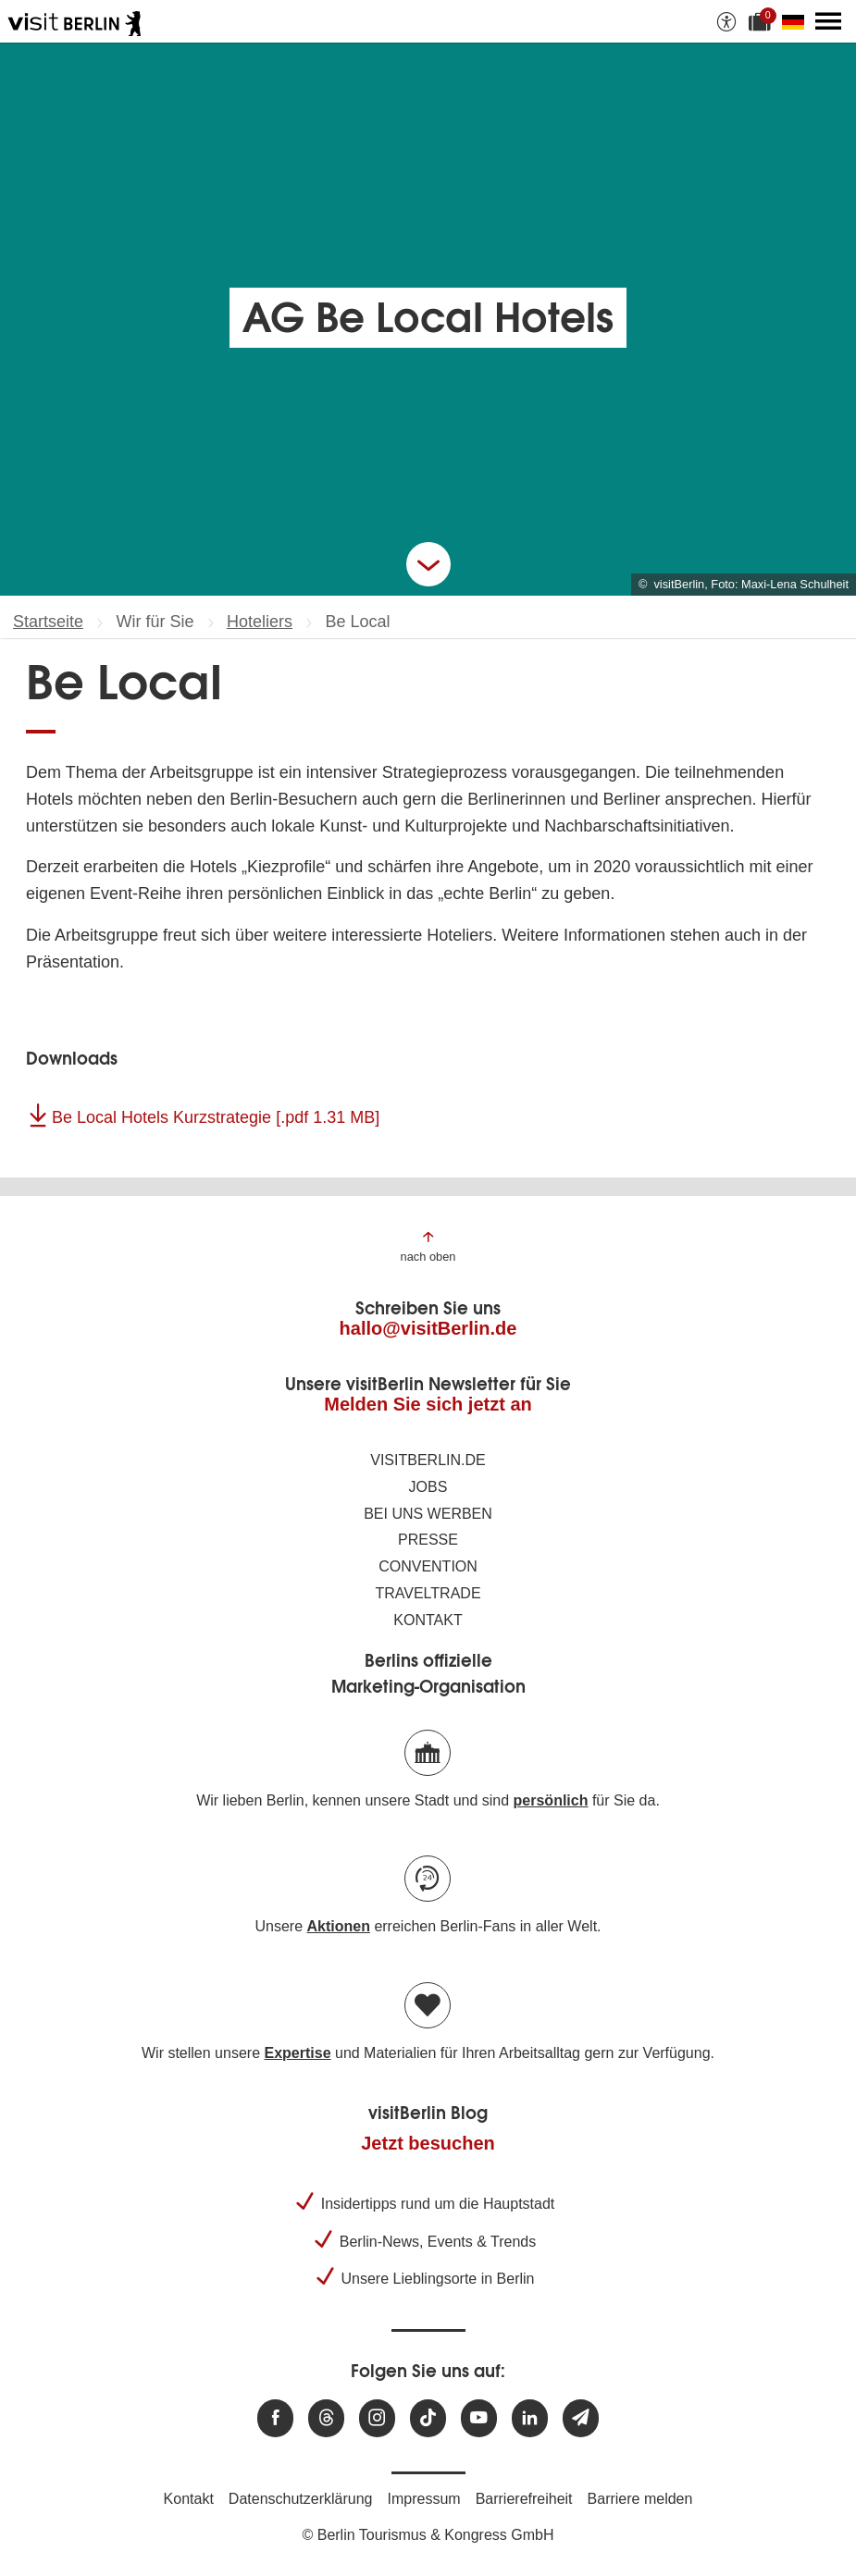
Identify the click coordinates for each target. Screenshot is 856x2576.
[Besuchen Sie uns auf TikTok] (428, 2418)
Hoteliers (259, 621)
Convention (428, 1566)
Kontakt (427, 1620)
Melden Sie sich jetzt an (428, 1404)
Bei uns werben (428, 1514)
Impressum (424, 2499)
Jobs (428, 1487)
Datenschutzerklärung (301, 2499)
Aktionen (337, 1926)
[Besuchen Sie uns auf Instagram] (377, 2418)
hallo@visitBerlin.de (428, 1328)
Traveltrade (427, 1593)
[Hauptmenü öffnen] (828, 21)
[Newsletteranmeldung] (581, 2418)
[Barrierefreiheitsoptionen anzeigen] (726, 21)
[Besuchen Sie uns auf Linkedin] (530, 2418)
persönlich (551, 1800)
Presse (428, 1539)
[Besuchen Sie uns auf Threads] (326, 2418)
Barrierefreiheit (524, 2499)
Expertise (297, 2053)
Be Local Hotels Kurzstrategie (215, 1117)
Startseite (48, 621)
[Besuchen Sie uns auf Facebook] (275, 2418)
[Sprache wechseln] (796, 21)
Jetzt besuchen (427, 2143)
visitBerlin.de (427, 1460)
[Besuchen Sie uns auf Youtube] (479, 2418)
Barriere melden (640, 2499)
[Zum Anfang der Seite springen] (428, 1245)
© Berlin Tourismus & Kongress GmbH (427, 2535)
